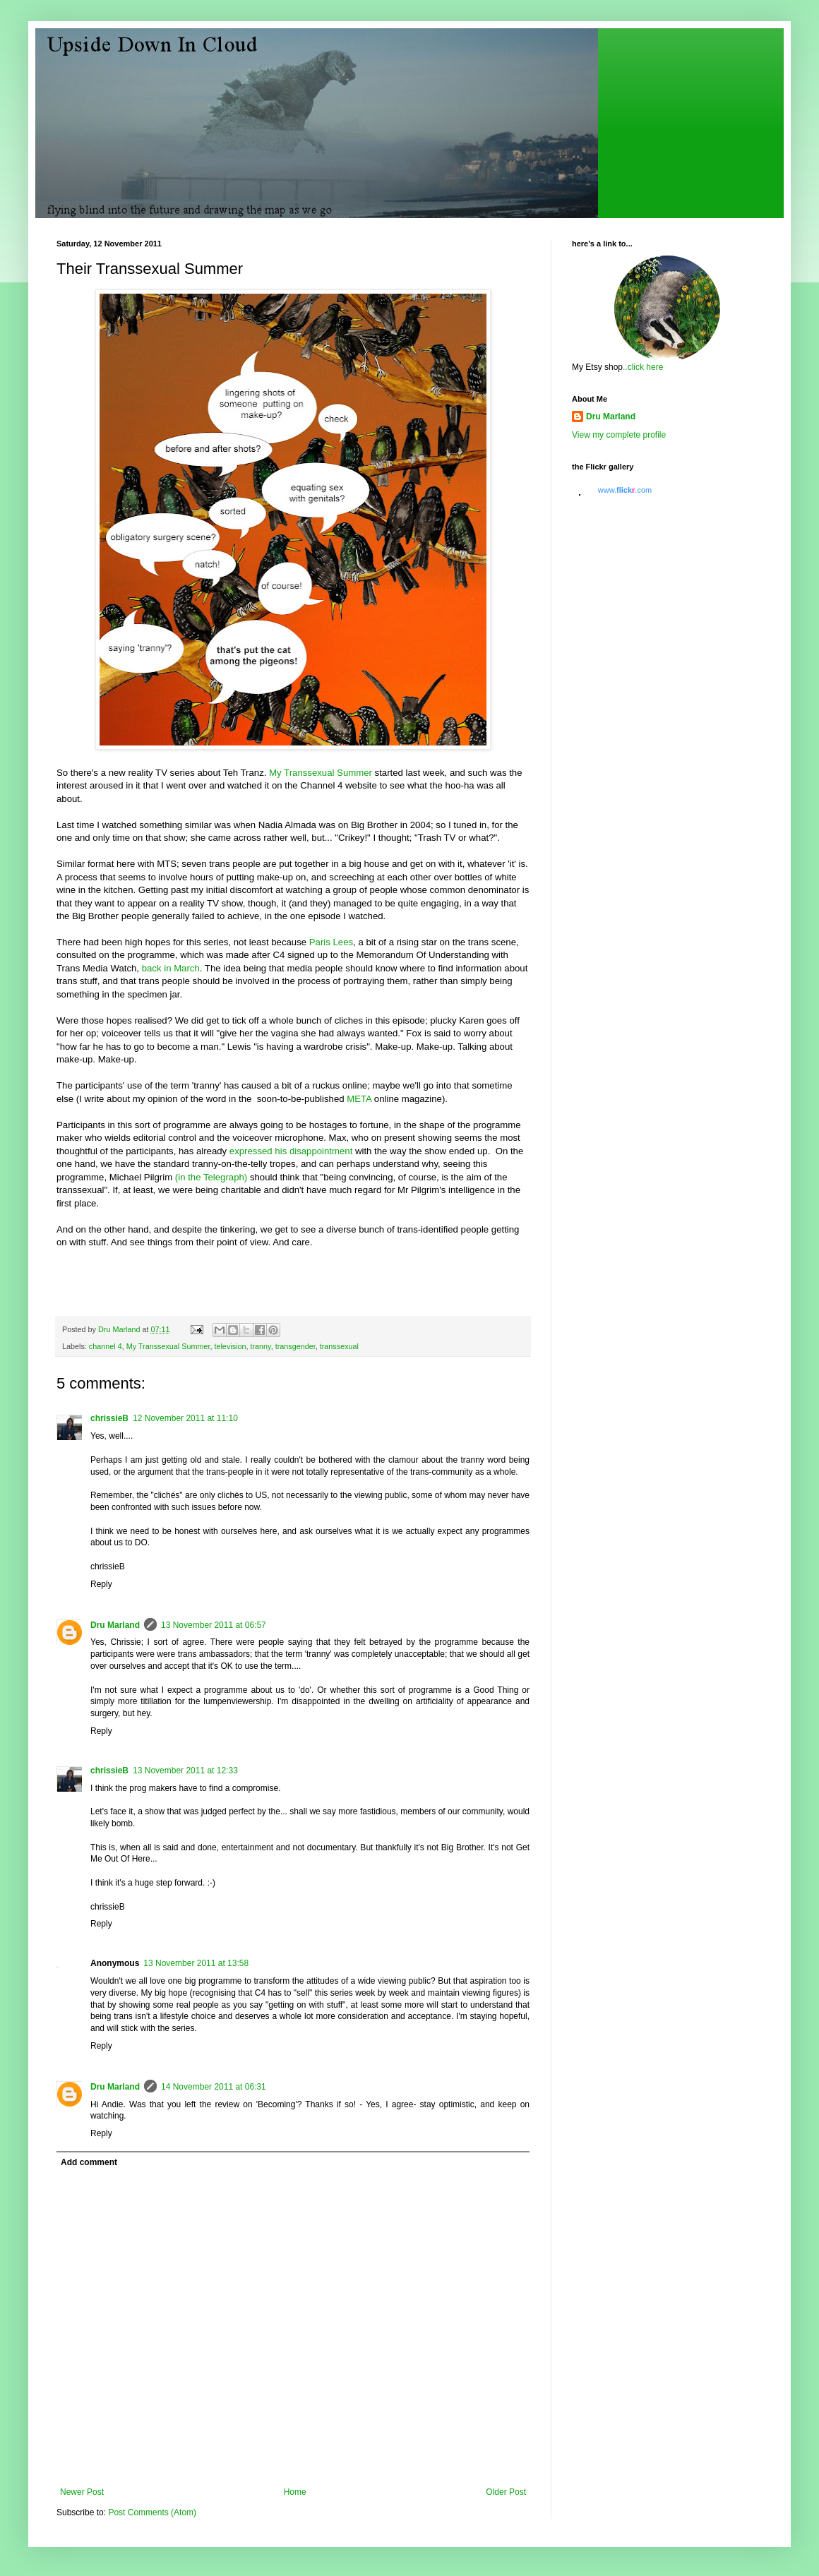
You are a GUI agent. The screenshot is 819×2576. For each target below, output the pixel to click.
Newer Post (82, 2492)
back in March (171, 968)
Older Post (506, 2492)
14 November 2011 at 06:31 (213, 2087)
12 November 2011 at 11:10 (185, 1418)
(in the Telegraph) (211, 1177)
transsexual (339, 1346)
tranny (260, 1346)
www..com (625, 490)
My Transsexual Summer (320, 772)
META (359, 1099)
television (230, 1346)
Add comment (89, 2162)
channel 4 (105, 1346)
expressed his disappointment (292, 1151)
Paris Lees (329, 942)
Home (295, 2492)
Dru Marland (115, 1625)
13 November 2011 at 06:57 (213, 1625)
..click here (643, 367)
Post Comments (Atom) (152, 2512)
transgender (295, 1346)
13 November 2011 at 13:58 (196, 1963)
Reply (101, 1584)
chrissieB (109, 1418)
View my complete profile (619, 435)
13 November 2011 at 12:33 (185, 1770)
